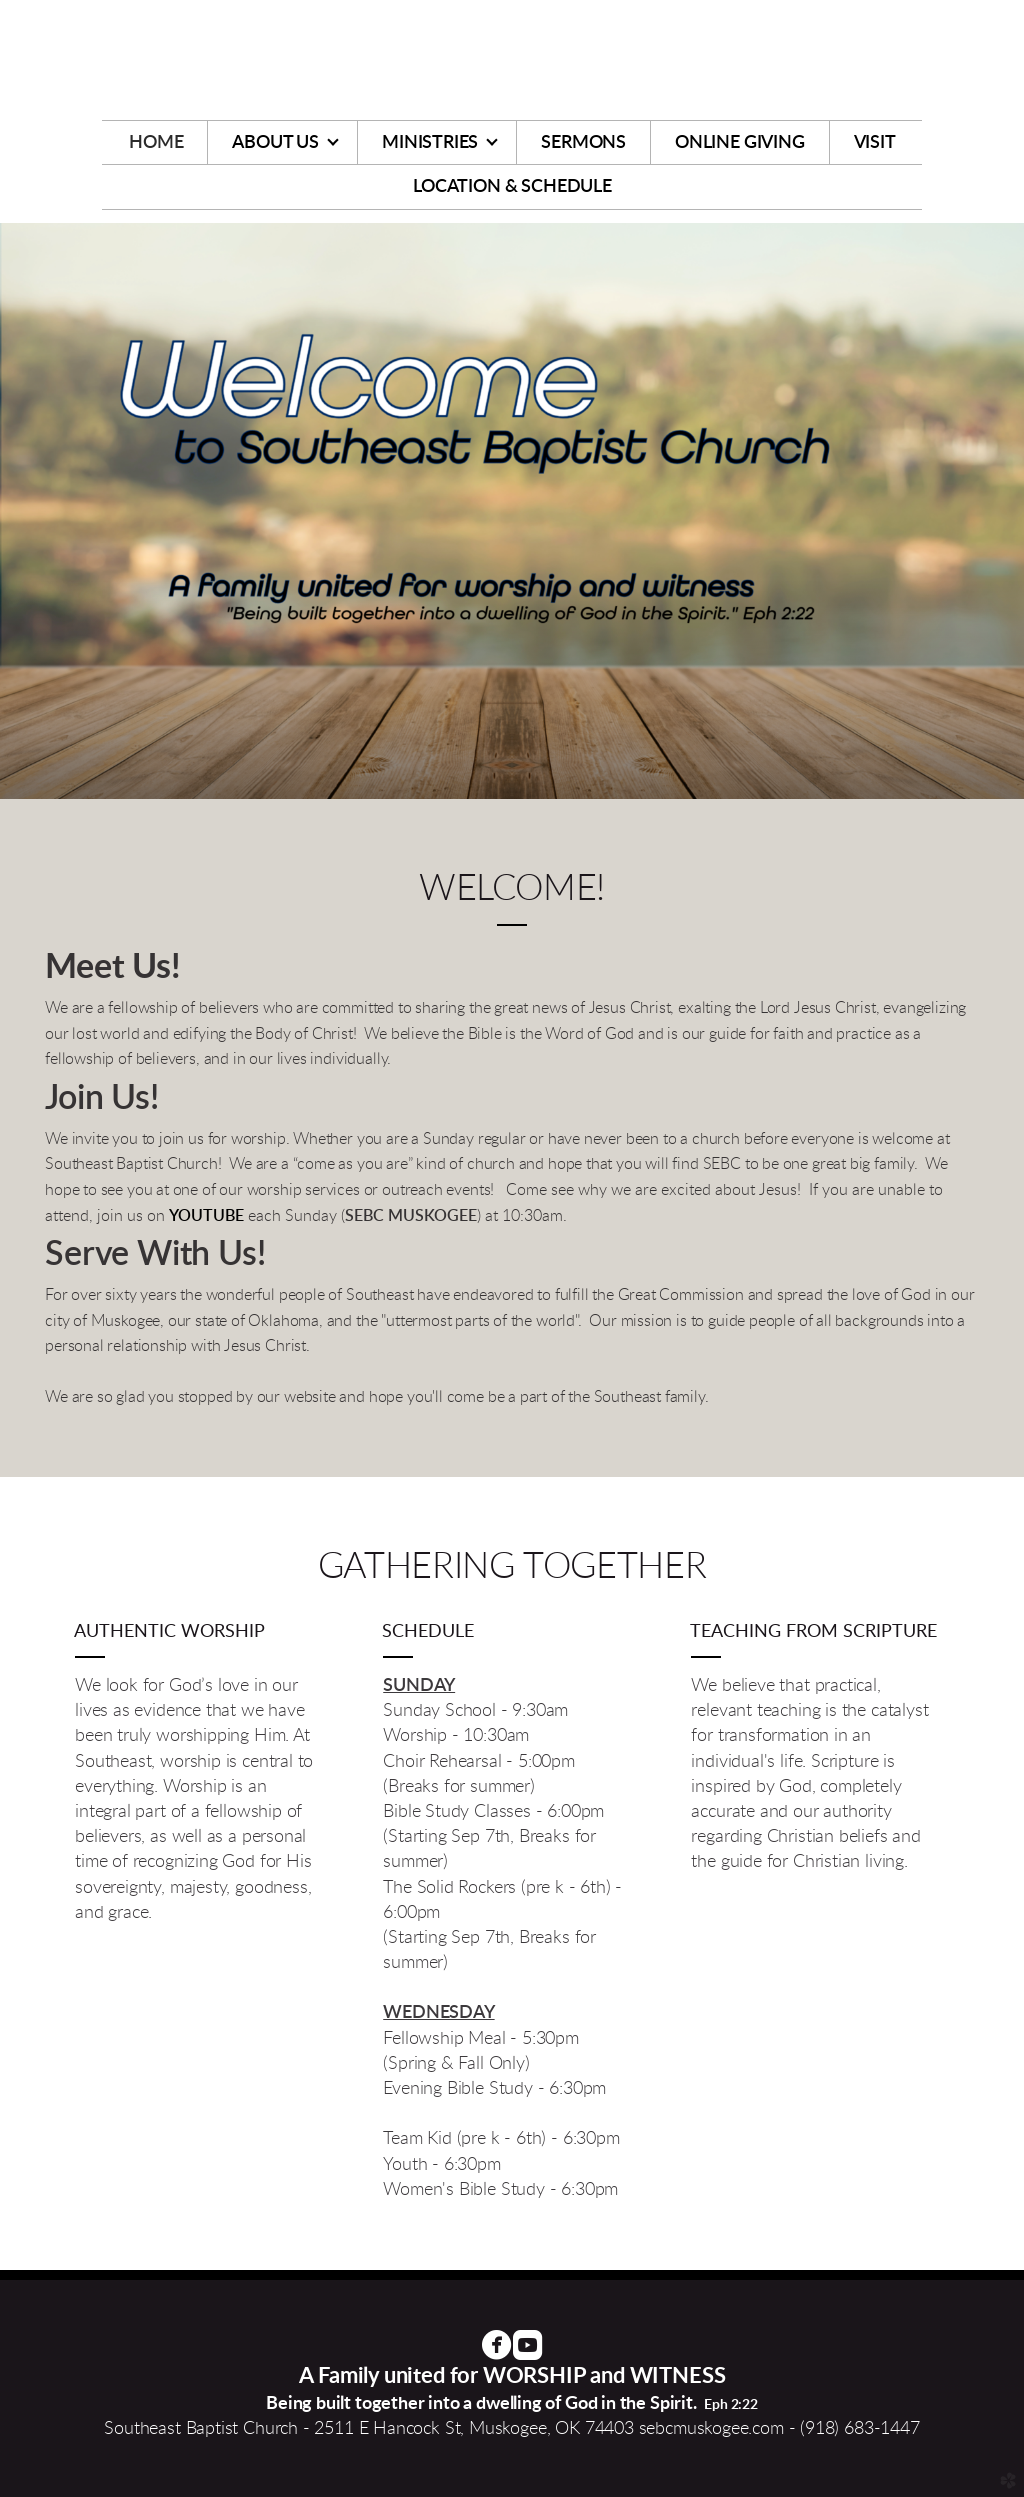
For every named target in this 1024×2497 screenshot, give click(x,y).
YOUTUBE (206, 1216)
